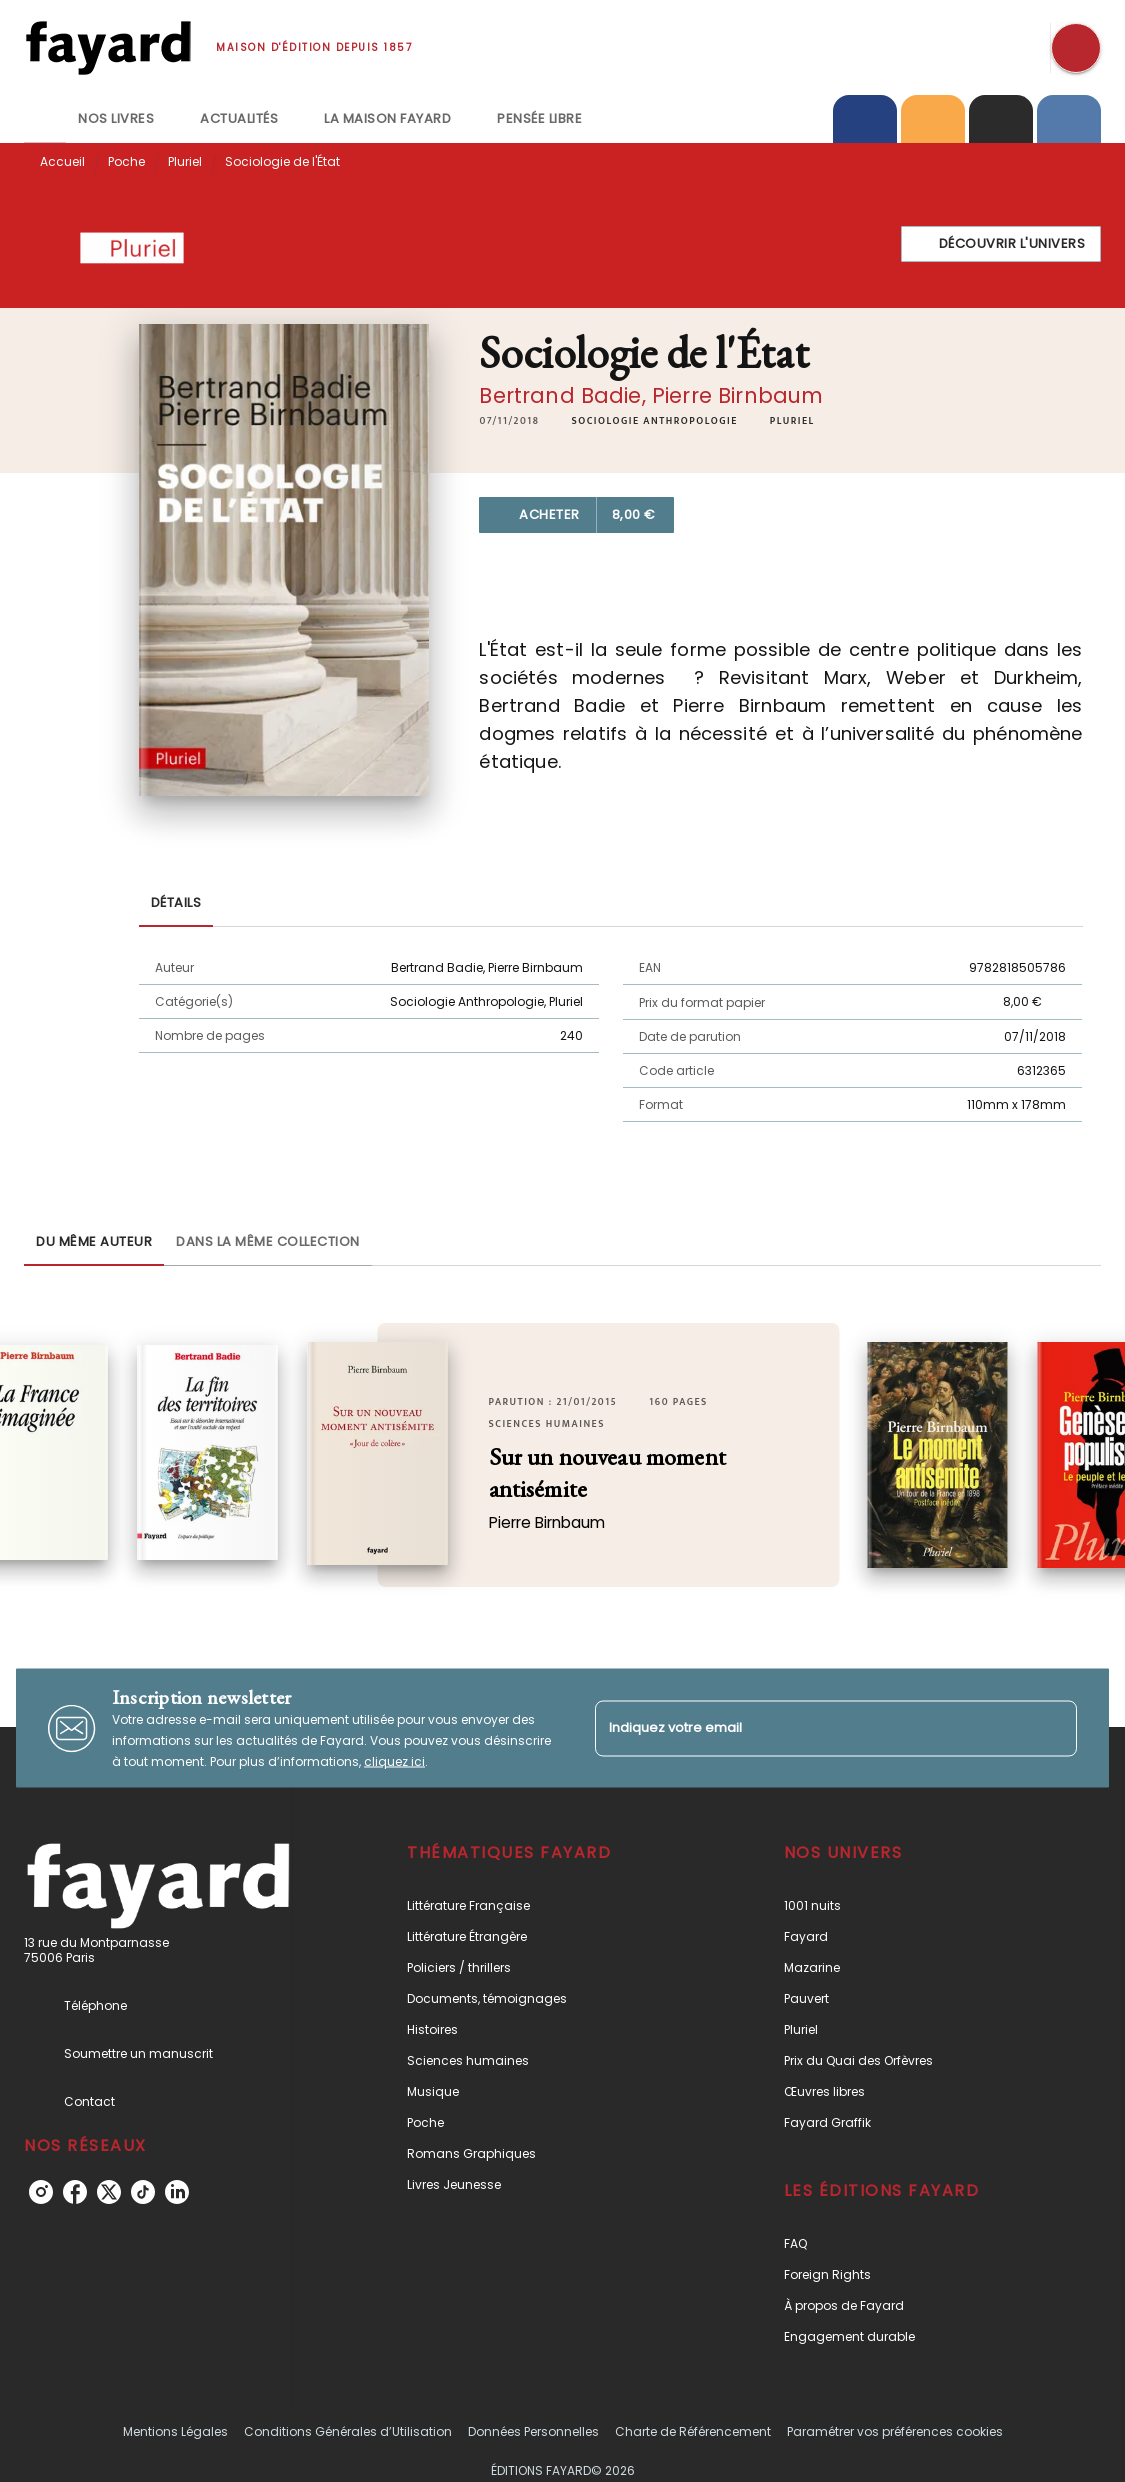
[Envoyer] (1053, 1728)
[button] (1001, 244)
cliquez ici (394, 1761)
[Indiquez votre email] (811, 1728)
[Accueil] (108, 47)
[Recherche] (1076, 48)
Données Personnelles (533, 2431)
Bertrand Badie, (565, 395)
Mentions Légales (175, 2431)
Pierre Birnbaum (737, 395)
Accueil (62, 161)
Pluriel (185, 161)
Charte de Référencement (693, 2431)
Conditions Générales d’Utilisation (348, 2431)
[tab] (45, 119)
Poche (126, 161)
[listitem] (41, 2192)
